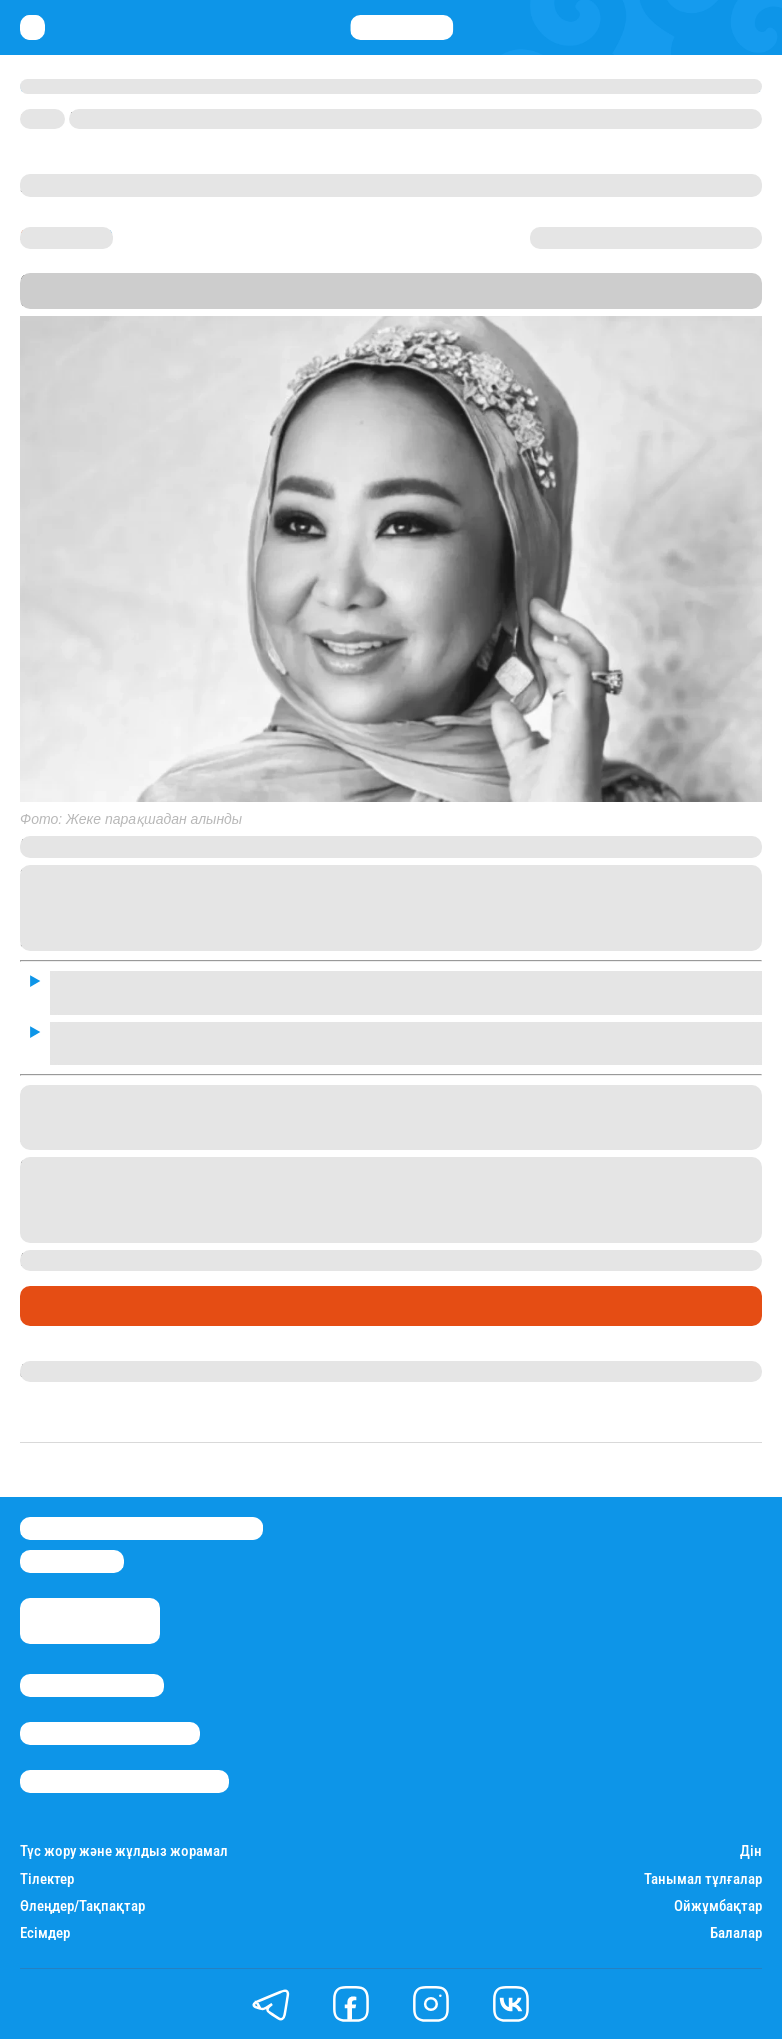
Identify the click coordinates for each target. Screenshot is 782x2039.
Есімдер (45, 1933)
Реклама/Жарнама (110, 1733)
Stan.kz (594, 281)
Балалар (736, 1933)
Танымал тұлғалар (703, 1879)
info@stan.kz (72, 1561)
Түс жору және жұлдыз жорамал (124, 1851)
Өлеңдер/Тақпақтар (82, 1906)
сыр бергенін (494, 1260)
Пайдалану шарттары (124, 1781)
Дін (751, 1851)
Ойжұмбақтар (718, 1906)
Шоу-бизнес (70, 1306)
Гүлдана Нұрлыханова (102, 1371)
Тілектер (47, 1879)
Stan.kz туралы (92, 1685)
